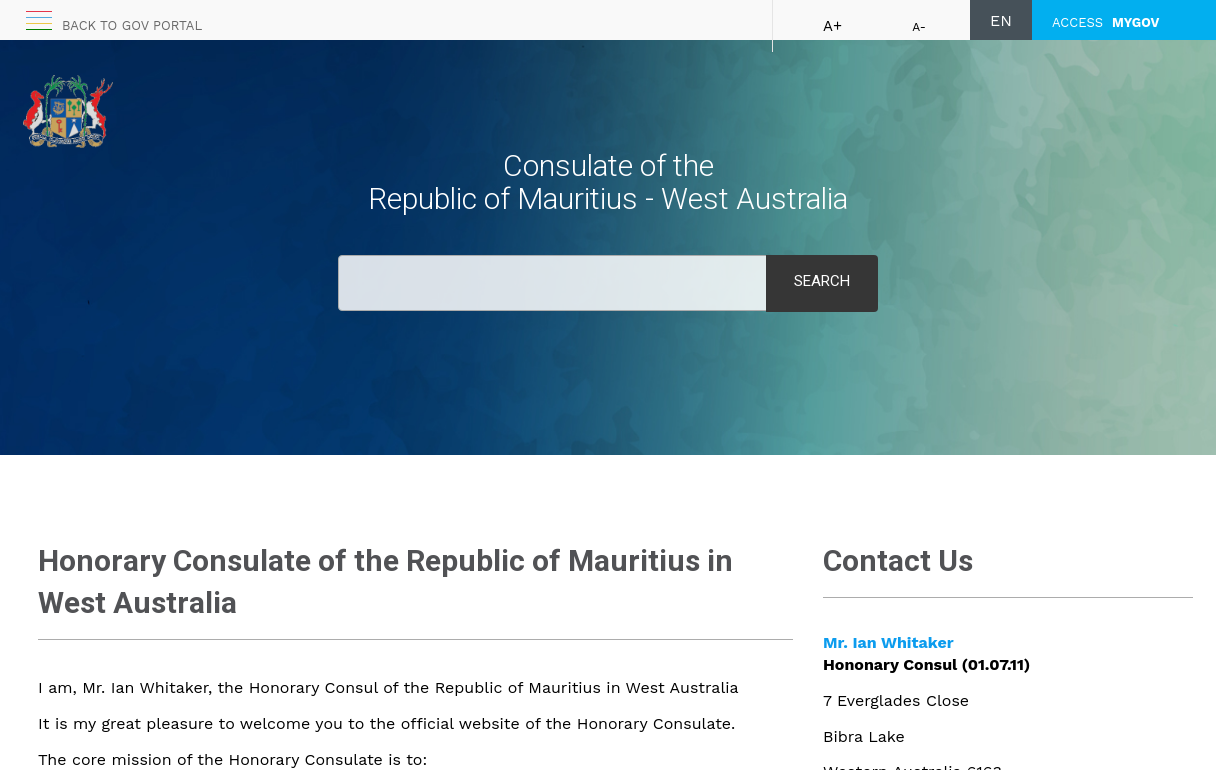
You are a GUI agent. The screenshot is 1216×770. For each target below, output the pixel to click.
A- (919, 27)
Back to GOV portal (132, 25)
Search (822, 281)
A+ (832, 26)
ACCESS (1105, 22)
